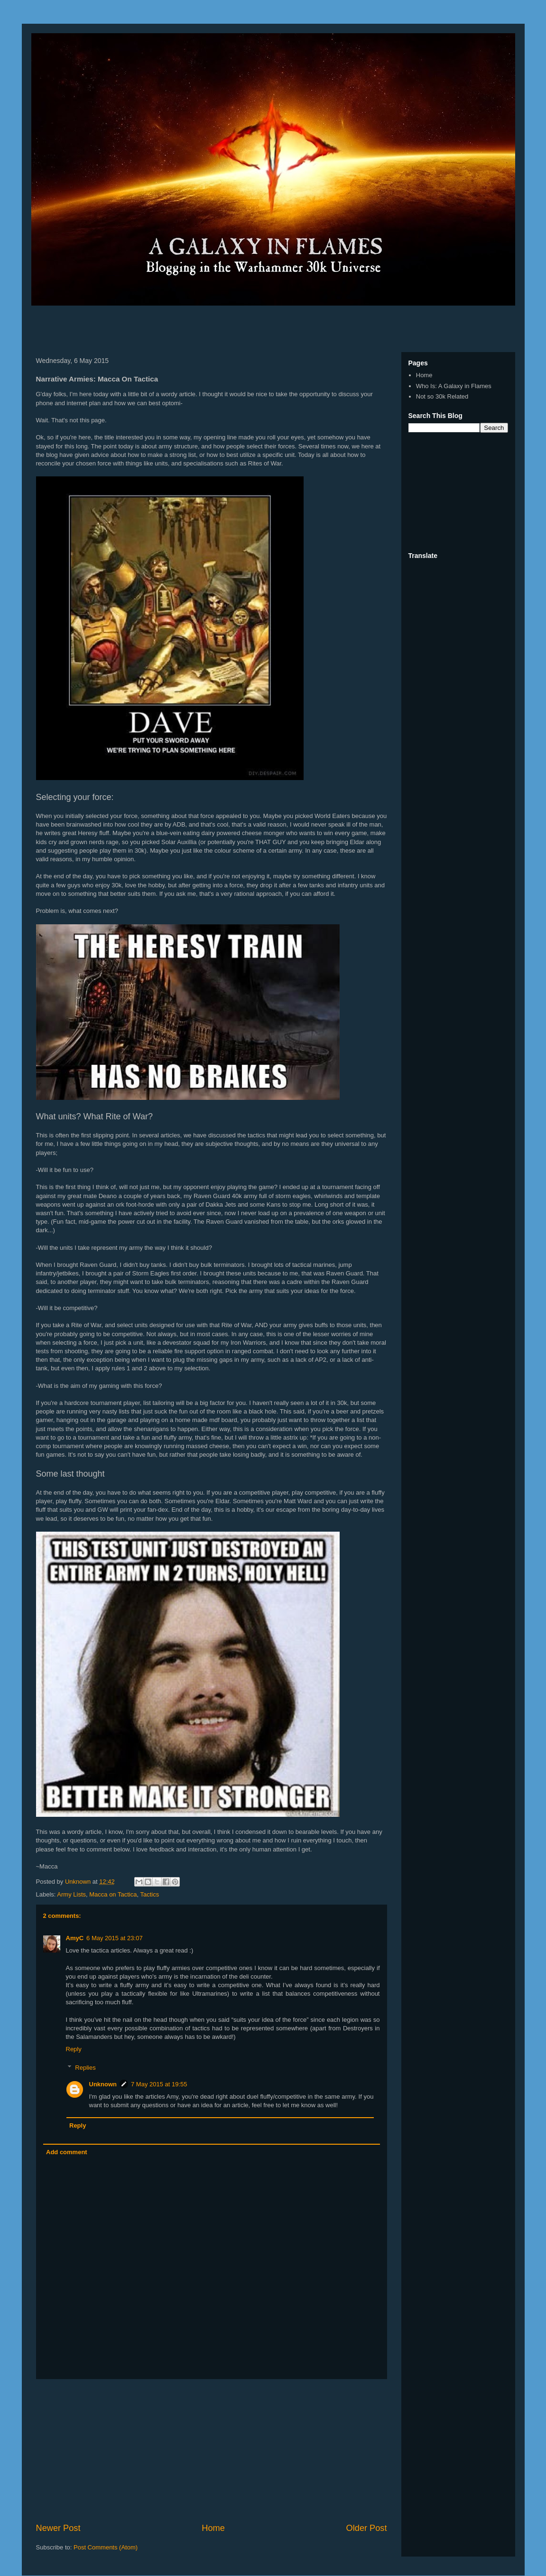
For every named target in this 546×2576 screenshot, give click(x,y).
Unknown (103, 2084)
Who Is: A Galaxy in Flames (453, 386)
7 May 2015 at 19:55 (159, 2084)
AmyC (75, 1938)
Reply (74, 2049)
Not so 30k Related (442, 396)
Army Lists (71, 1894)
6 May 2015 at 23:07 (114, 1938)
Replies (85, 2067)
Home (213, 2528)
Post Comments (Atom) (106, 2547)
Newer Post (58, 2528)
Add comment (66, 2152)
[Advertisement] (142, 326)
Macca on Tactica (113, 1894)
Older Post (366, 2528)
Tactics (149, 1894)
